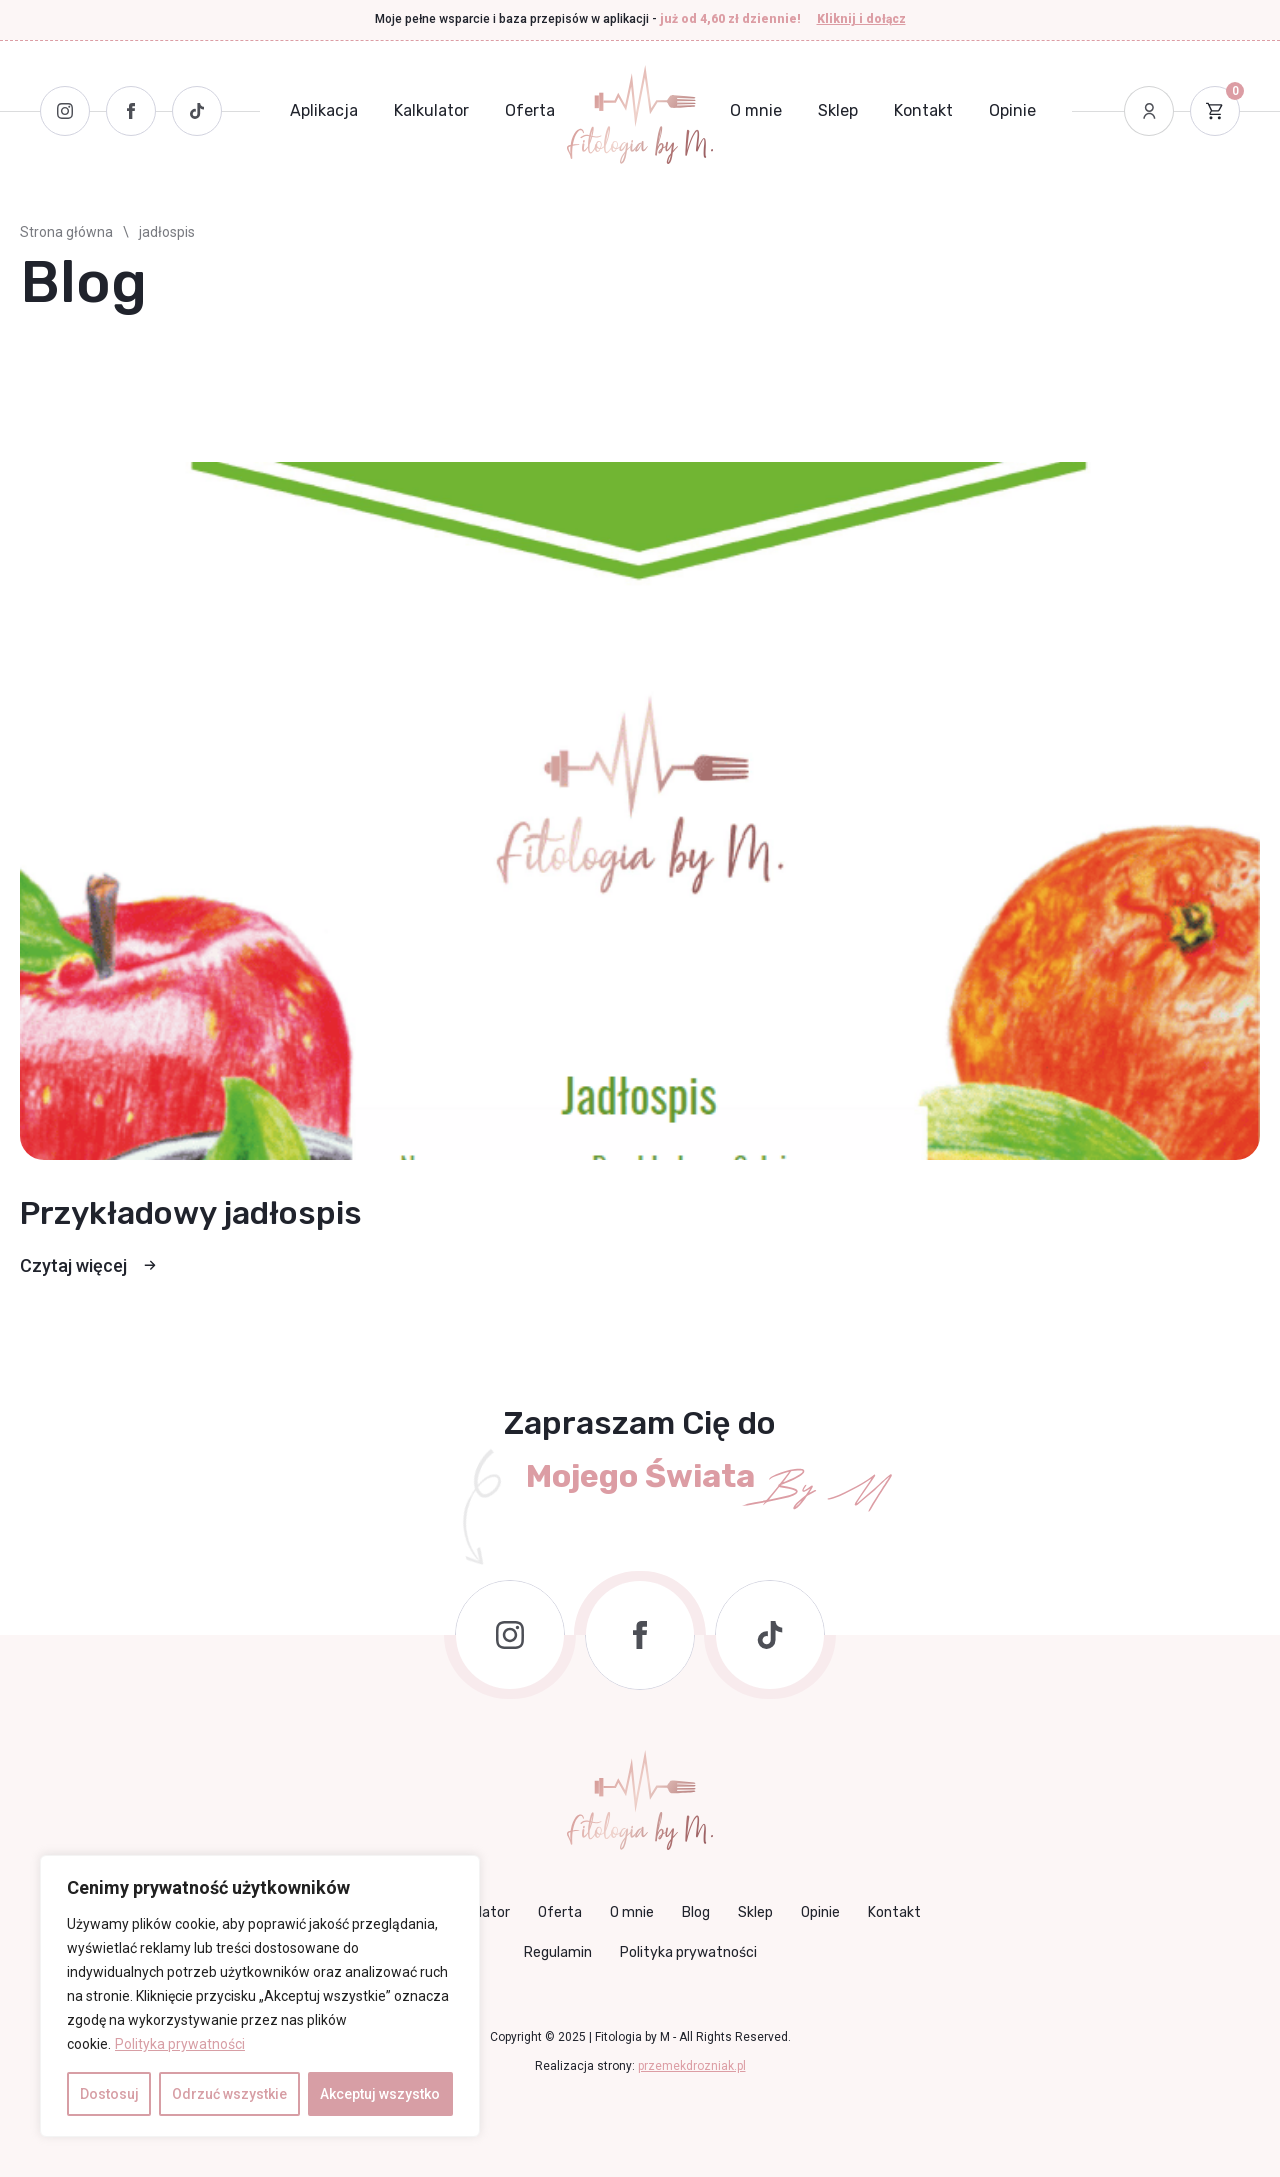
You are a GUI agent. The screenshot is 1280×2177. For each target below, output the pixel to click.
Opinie (1012, 110)
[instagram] (510, 1635)
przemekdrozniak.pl (692, 2066)
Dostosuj (109, 2094)
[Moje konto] (1149, 111)
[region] (260, 1996)
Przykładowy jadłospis (191, 1213)
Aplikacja (324, 110)
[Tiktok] (197, 111)
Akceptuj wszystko (380, 2094)
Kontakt (923, 110)
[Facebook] (131, 111)
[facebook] (640, 1635)
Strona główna (66, 232)
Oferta (530, 110)
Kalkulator (431, 110)
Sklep (838, 110)
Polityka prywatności (180, 2044)
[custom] (770, 1635)
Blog (696, 1912)
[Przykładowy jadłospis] (640, 811)
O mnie (756, 110)
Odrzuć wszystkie (229, 2094)
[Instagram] (65, 111)
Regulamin (558, 1952)
